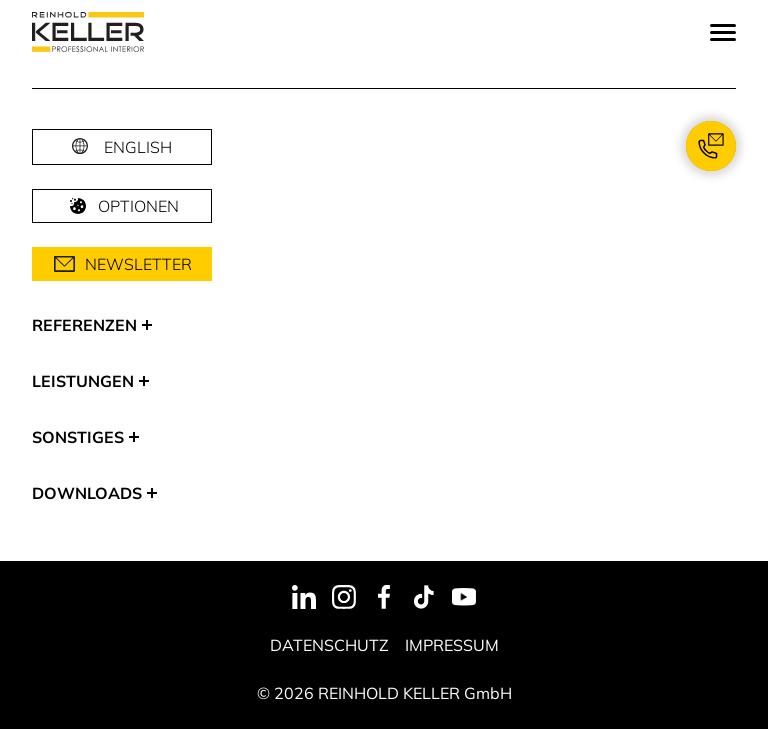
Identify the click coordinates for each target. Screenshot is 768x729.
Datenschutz (329, 645)
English (138, 147)
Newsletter (122, 264)
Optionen (122, 206)
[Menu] (723, 32)
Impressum (452, 645)
